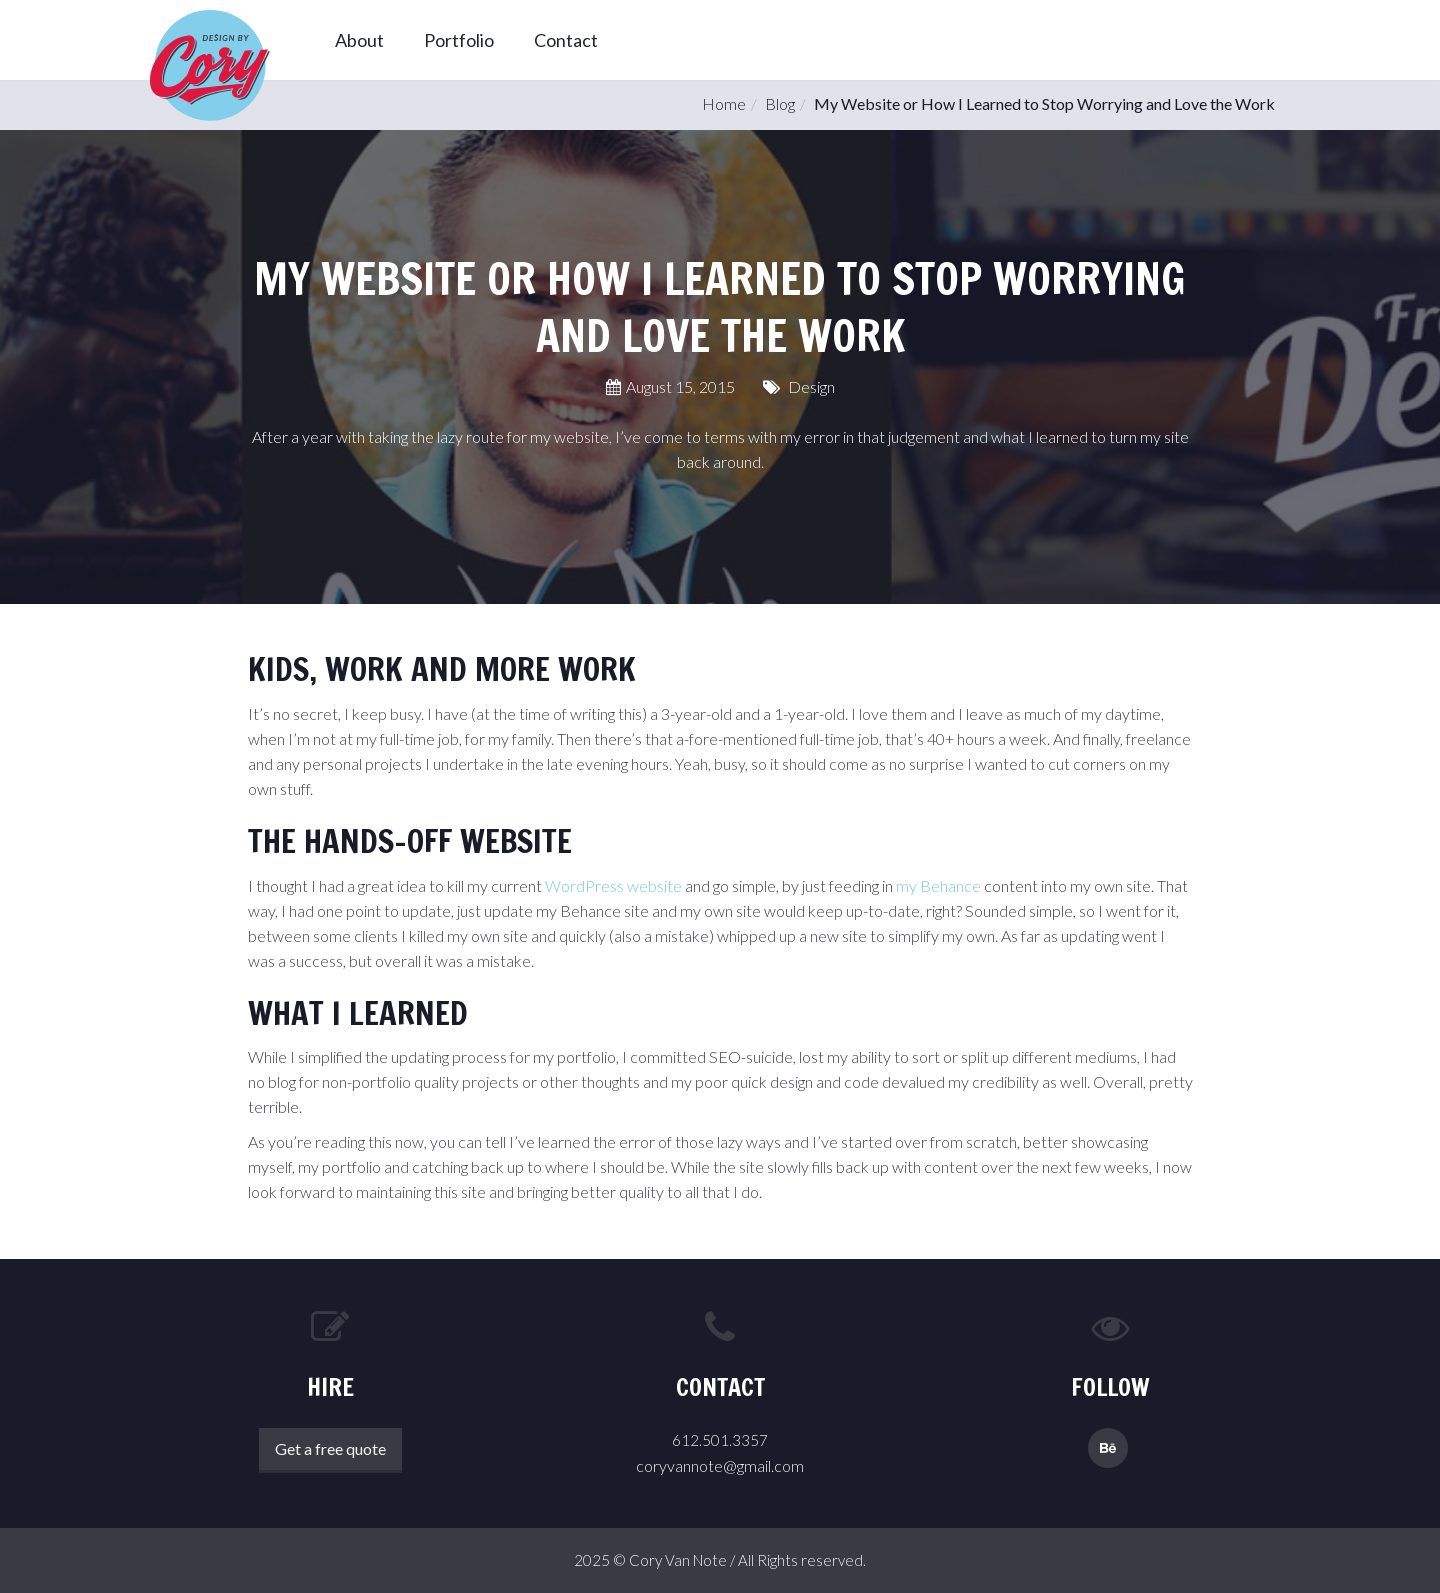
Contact (566, 40)
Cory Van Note (678, 1560)
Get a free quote (330, 1448)
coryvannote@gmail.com (720, 1465)
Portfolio (459, 40)
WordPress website (613, 885)
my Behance (938, 885)
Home (724, 103)
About (359, 40)
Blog (780, 103)
